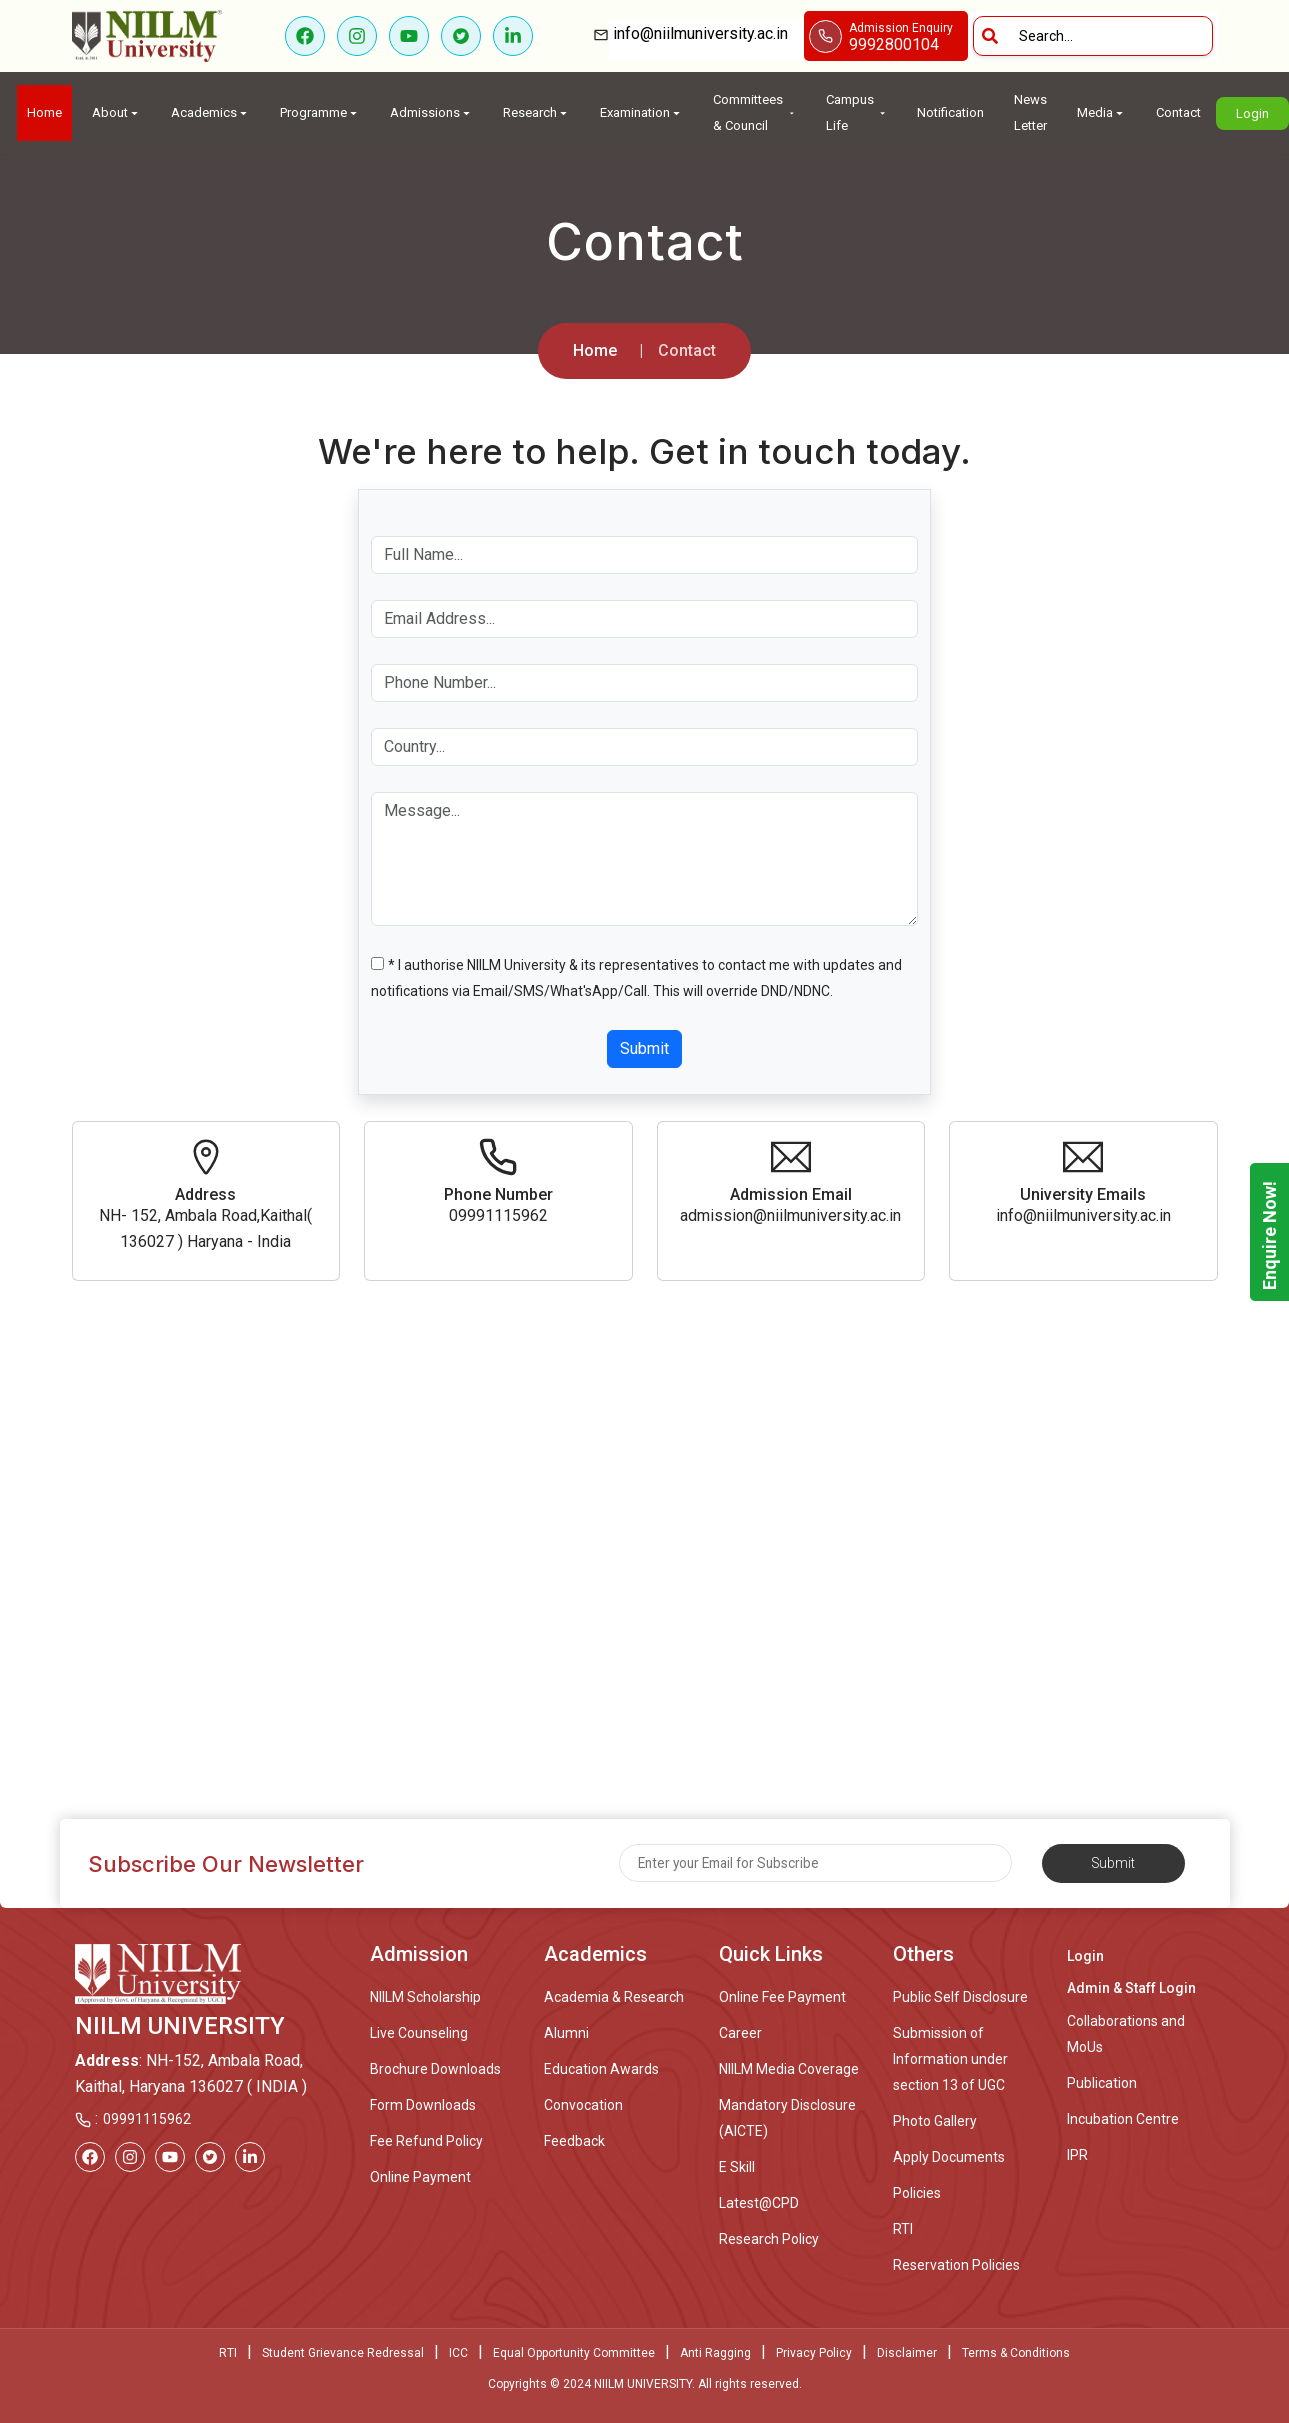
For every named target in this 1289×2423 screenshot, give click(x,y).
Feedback (574, 2141)
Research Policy (769, 2239)
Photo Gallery (935, 2121)
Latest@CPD (759, 2203)
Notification (950, 112)
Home (44, 112)
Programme (320, 112)
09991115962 (147, 2119)
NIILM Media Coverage (789, 2069)
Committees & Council (754, 112)
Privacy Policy (814, 2353)
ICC (458, 2353)
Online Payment (420, 2177)
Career (740, 2033)
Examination (641, 112)
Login (1252, 113)
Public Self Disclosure (960, 1997)
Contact (1178, 112)
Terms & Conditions (1016, 2353)
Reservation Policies (956, 2265)
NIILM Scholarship (425, 1997)
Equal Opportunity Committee (574, 2353)
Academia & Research (614, 1997)
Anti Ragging (715, 2353)
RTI (903, 2229)
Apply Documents (949, 2157)
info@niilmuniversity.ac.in (706, 33)
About (116, 112)
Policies (917, 2193)
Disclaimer (907, 2353)
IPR (1077, 2155)
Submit (644, 1048)
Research (536, 112)
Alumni (566, 2033)
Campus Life (856, 112)
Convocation (583, 2105)
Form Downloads (423, 2105)
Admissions (431, 112)
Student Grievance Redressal (343, 2353)
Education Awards (601, 2069)
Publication (1102, 2083)
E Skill (737, 2167)
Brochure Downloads (435, 2069)
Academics (210, 112)
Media (1101, 112)
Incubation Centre (1123, 2119)
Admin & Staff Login (1131, 1988)
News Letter (1030, 112)
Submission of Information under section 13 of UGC (950, 2059)
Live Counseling (419, 2033)
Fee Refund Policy (426, 2141)
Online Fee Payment (782, 1997)
